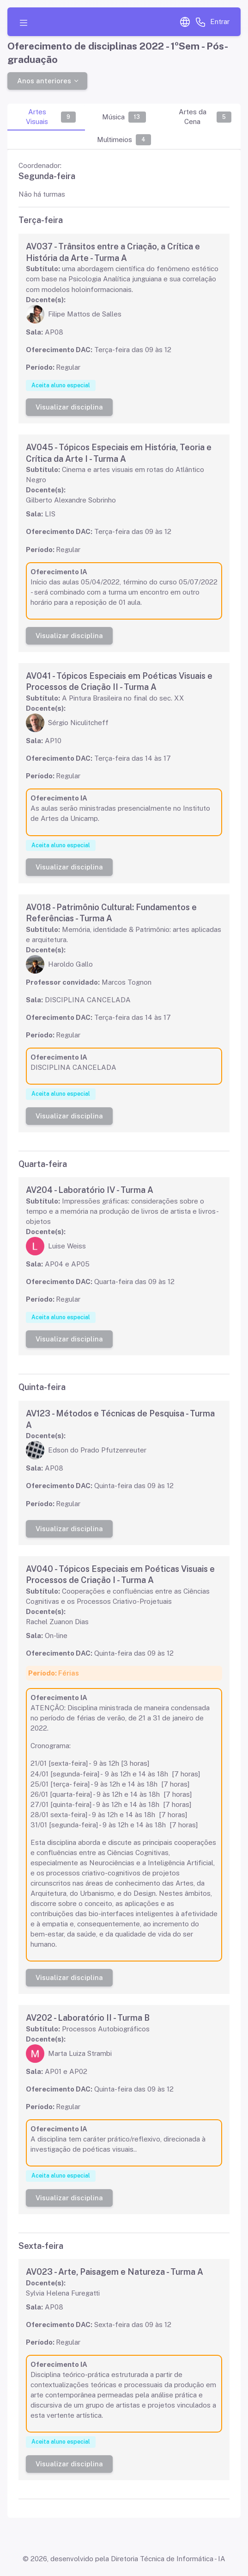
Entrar (220, 21)
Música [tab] (123, 117)
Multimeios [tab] (124, 139)
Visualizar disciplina (69, 406)
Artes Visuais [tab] (51, 116)
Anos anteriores (44, 80)
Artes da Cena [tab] (205, 116)
